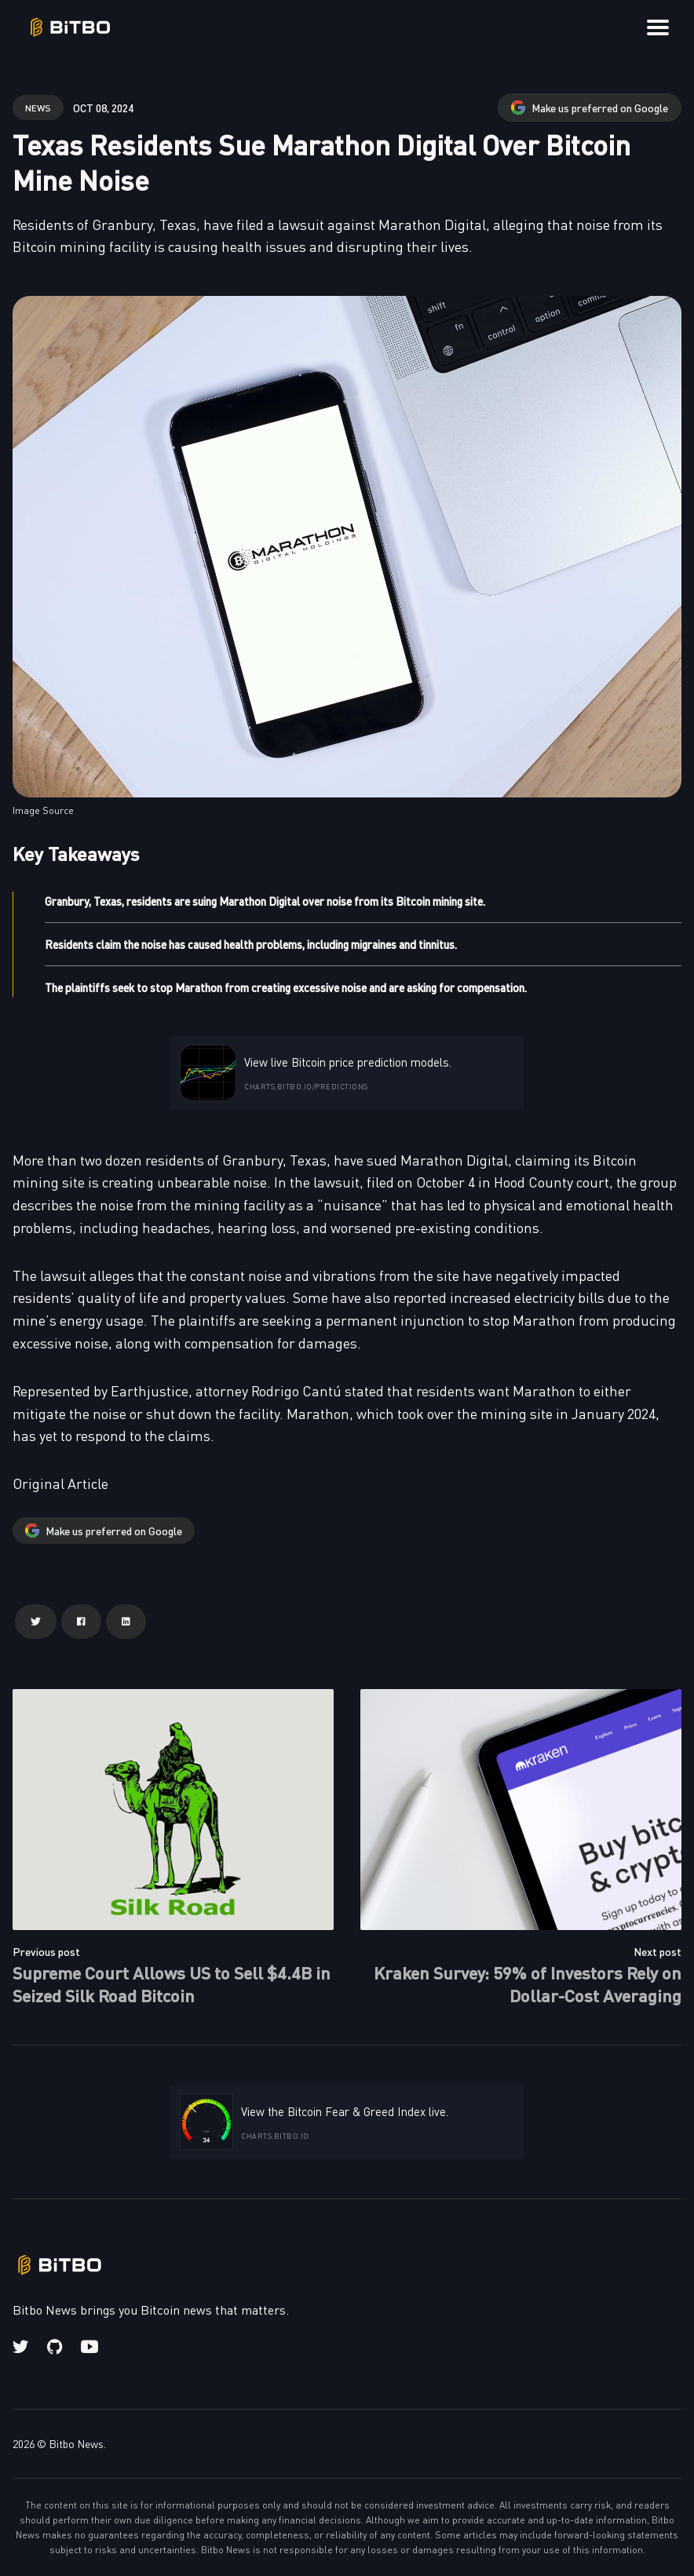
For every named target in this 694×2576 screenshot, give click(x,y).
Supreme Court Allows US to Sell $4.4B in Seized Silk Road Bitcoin (172, 1983)
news (38, 107)
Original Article (60, 1483)
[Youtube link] (89, 2347)
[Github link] (54, 2347)
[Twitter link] (22, 2347)
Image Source (43, 810)
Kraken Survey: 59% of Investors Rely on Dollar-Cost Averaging (527, 1983)
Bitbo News (76, 2443)
